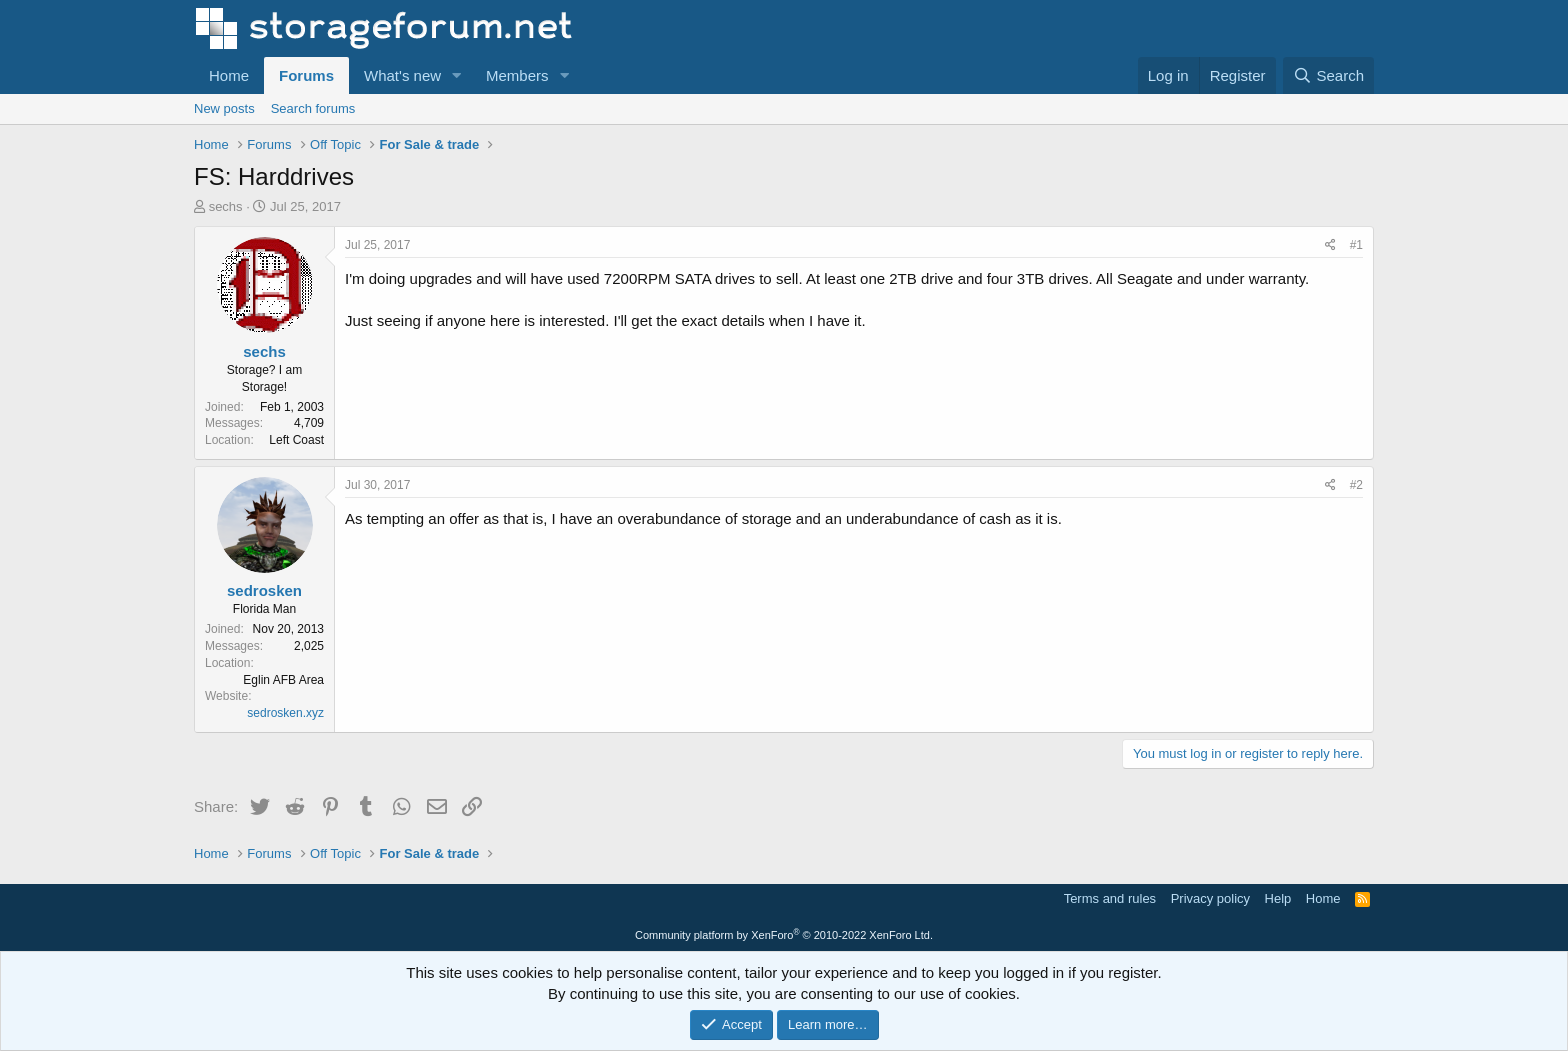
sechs (226, 206)
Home (229, 75)
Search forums (313, 108)
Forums (306, 75)
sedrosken (264, 590)
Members (517, 75)
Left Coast (296, 440)
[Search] (1328, 75)
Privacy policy (1210, 898)
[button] (457, 75)
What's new (402, 75)
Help (1278, 898)
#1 (1356, 245)
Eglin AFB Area (283, 680)
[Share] (1330, 245)
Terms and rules (1110, 898)
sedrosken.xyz (285, 713)
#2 (1356, 485)
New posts (224, 108)
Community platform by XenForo (784, 935)
